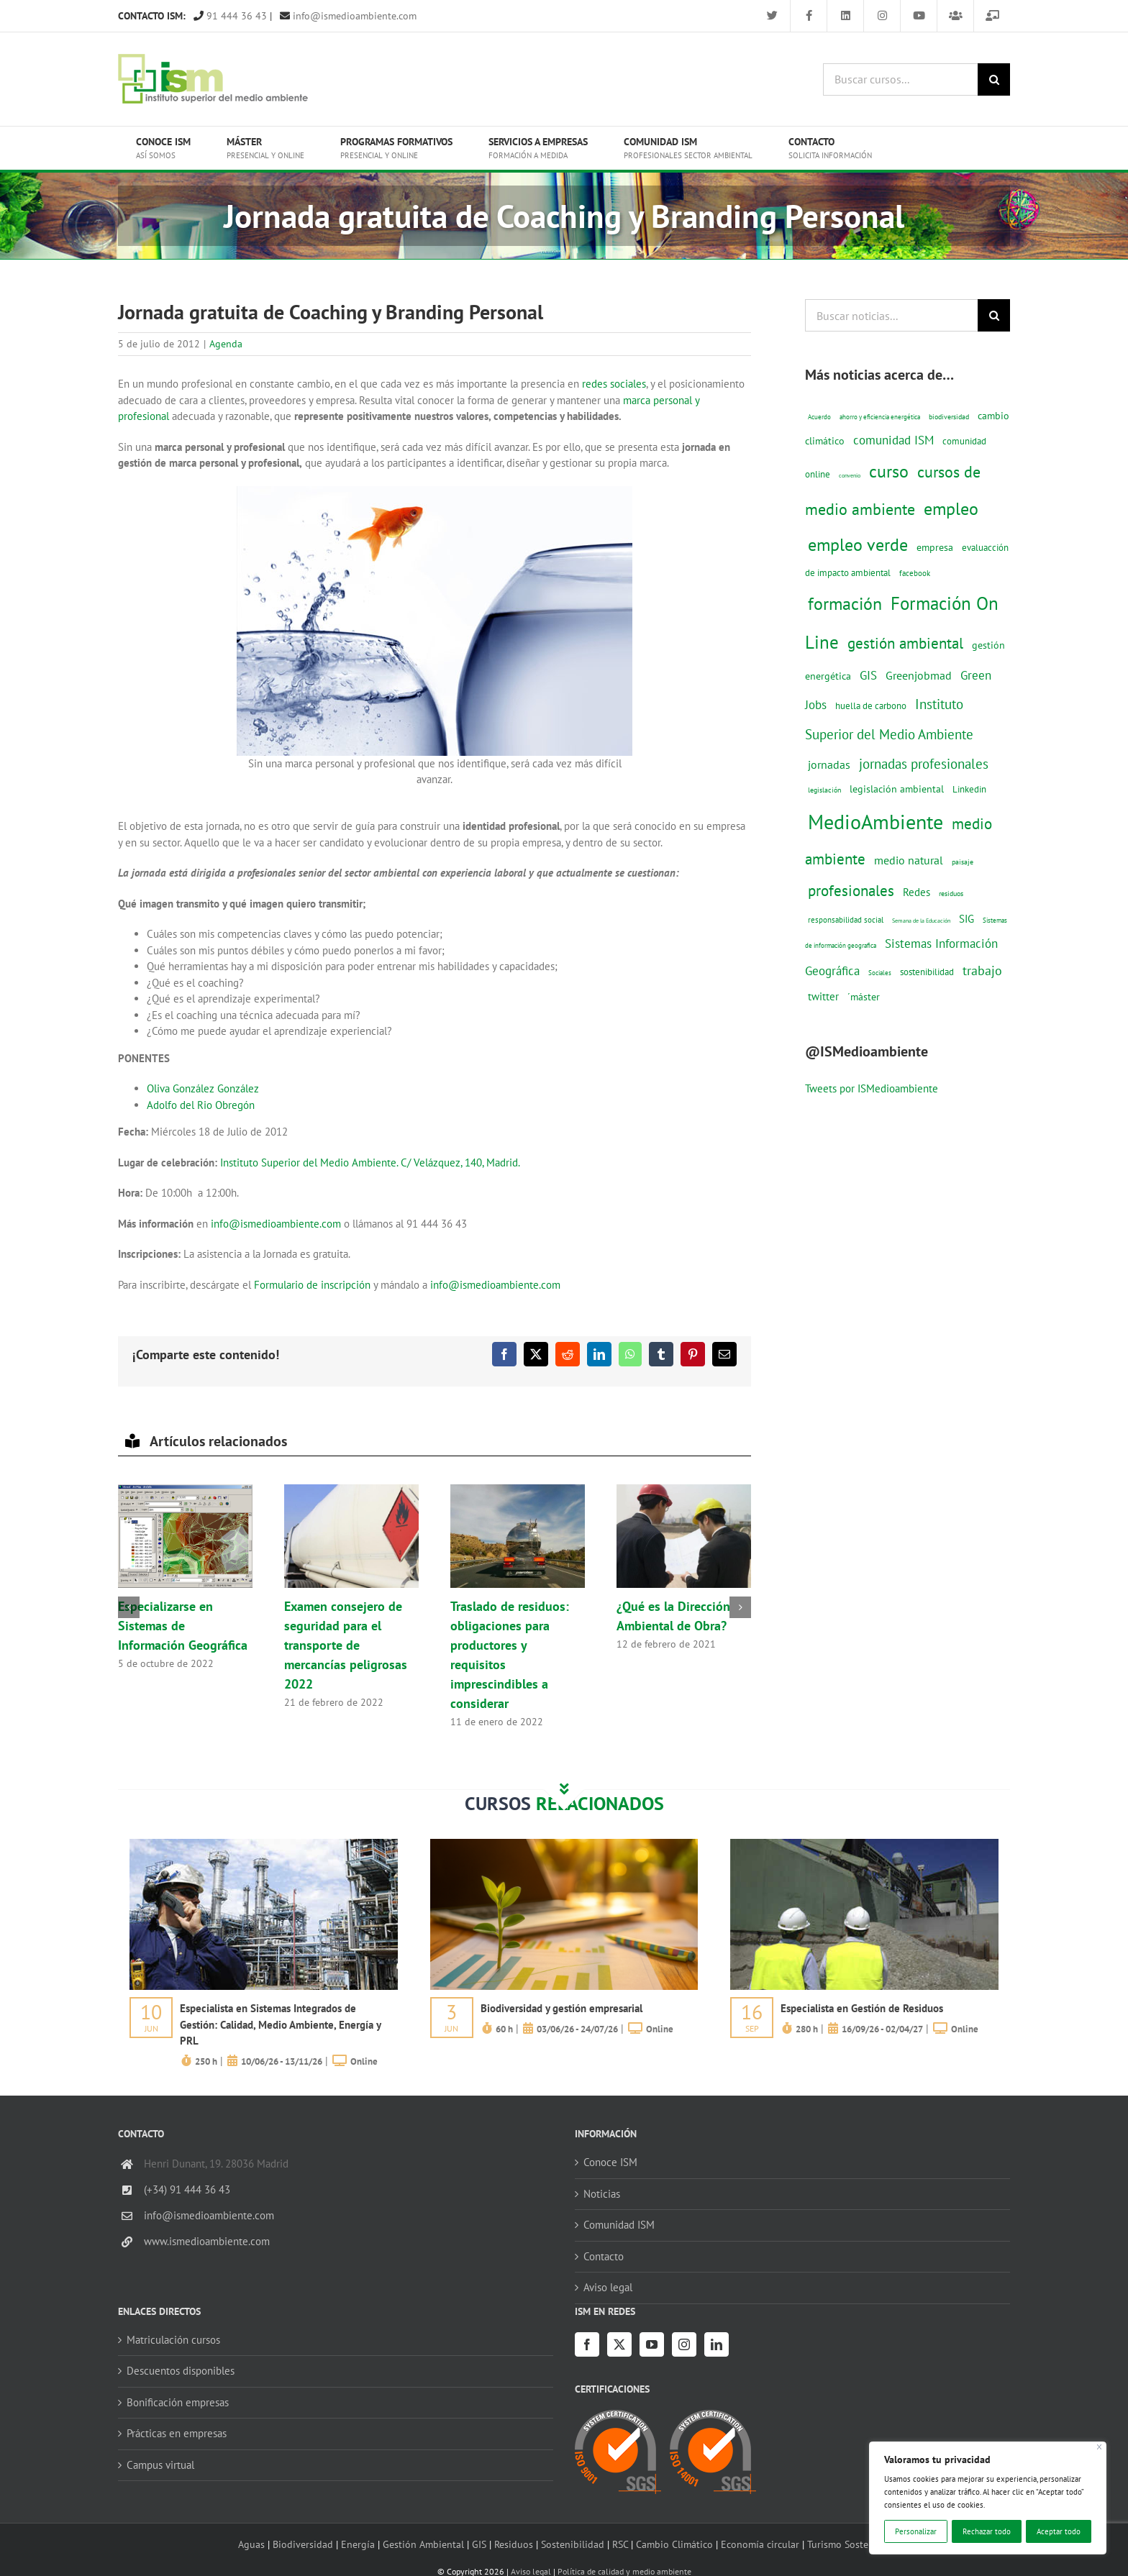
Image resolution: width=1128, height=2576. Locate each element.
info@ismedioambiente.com (348, 15)
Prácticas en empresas (177, 2433)
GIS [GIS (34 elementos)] (868, 675)
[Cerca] (1099, 2446)
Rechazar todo (987, 2531)
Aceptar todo (1059, 2531)
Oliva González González (203, 1088)
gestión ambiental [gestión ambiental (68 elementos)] (905, 643)
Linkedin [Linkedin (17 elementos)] (969, 789)
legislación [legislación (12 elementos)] (824, 790)
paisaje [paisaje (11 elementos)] (962, 862)
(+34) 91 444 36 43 (187, 2189)
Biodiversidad (303, 2544)
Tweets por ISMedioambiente (871, 1088)
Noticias (601, 2194)
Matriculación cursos (173, 2340)
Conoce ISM (610, 2162)
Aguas (251, 2544)
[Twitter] (619, 2344)
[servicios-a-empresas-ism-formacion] (263, 1844)
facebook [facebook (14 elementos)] (914, 572)
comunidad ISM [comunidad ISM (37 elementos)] (893, 439)
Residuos (513, 2544)
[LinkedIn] (716, 2344)
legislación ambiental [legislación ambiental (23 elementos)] (897, 788)
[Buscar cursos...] (900, 79)
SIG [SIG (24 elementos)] (966, 919)
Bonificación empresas (178, 2402)
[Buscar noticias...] (891, 315)
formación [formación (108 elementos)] (845, 603)
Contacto (603, 2256)
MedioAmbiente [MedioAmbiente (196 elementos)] (875, 821)
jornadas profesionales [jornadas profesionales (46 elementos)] (923, 763)
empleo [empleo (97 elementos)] (951, 508)
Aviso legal (607, 2287)
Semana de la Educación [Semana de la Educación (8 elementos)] (921, 920)
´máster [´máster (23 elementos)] (863, 996)
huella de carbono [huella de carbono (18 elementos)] (870, 706)
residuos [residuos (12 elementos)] (951, 893)
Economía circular (760, 2544)
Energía (358, 2544)
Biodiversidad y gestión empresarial (561, 2008)
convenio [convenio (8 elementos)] (849, 475)
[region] (987, 2498)
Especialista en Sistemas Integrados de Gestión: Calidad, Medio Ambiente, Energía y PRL (280, 2024)
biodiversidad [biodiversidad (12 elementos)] (949, 416)
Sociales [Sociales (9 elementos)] (879, 973)
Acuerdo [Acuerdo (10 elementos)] (819, 416)
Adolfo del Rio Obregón (201, 1105)
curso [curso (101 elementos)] (889, 471)
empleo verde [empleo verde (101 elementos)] (858, 545)
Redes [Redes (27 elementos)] (916, 892)
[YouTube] (652, 2344)
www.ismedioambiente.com (207, 2241)
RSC (620, 2544)
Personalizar (916, 2531)
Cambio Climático (674, 2544)
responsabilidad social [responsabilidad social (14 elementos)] (845, 919)
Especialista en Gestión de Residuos (862, 2008)
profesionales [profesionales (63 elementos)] (851, 890)
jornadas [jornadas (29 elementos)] (829, 764)
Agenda (225, 343)
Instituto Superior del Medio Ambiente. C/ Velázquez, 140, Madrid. (370, 1162)
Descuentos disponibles (181, 2371)
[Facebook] (587, 2344)
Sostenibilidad (572, 2544)
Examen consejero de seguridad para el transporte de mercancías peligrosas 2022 (345, 1645)
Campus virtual (160, 2465)
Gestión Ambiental (423, 2544)
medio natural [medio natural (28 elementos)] (908, 860)
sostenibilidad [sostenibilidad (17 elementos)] (927, 971)
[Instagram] (684, 2344)
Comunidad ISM (619, 2225)
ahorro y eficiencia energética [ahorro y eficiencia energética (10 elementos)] (880, 416)
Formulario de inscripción (312, 1285)
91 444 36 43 (230, 15)
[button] (129, 1607)
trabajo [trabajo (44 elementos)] (982, 970)
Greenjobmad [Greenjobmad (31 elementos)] (919, 675)
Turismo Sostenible (849, 2544)
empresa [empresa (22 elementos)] (934, 547)
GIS (479, 2544)
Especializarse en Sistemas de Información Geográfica (182, 1625)
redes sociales (614, 383)
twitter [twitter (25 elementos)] (823, 996)
